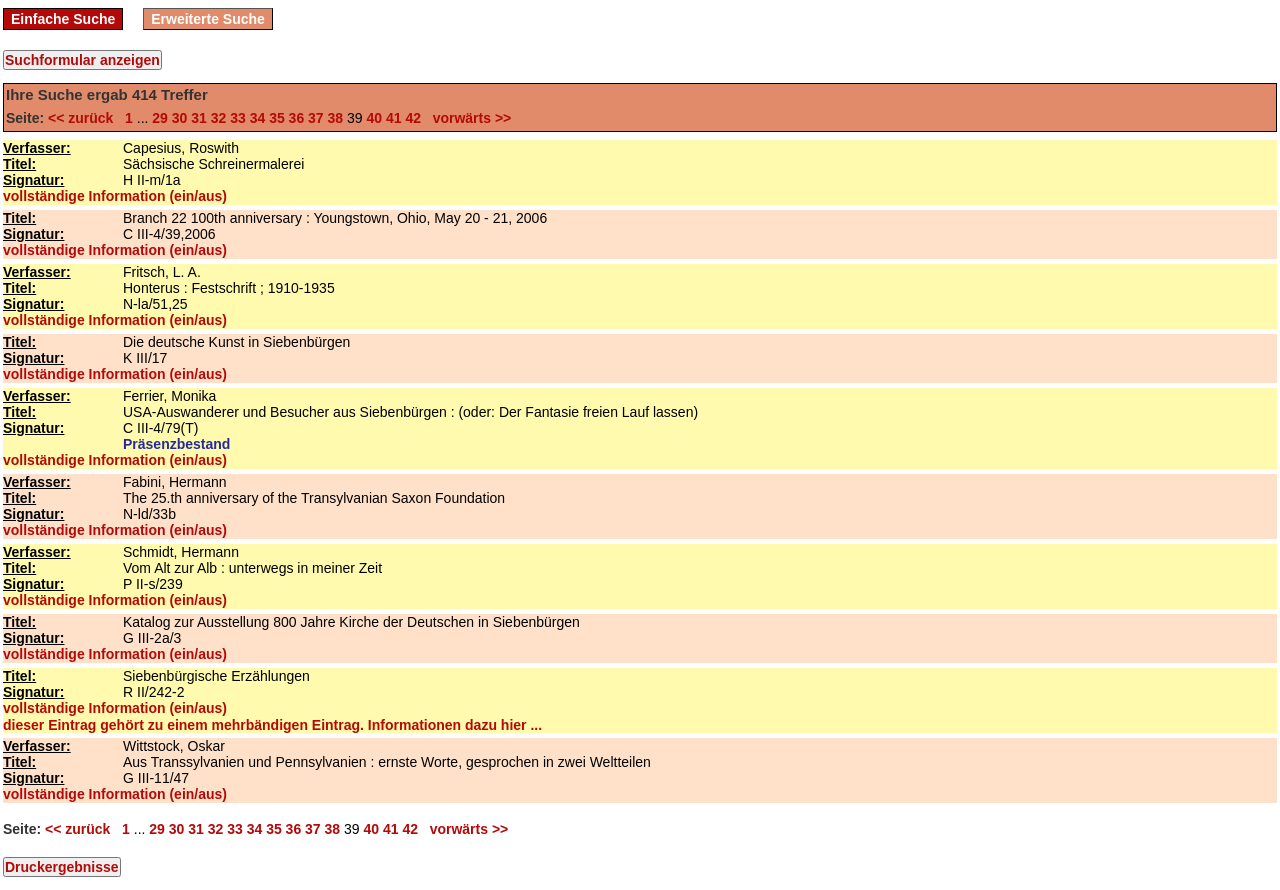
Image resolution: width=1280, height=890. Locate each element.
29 (160, 118)
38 (336, 118)
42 (413, 118)
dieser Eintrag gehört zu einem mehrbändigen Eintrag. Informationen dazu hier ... (272, 725)
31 (199, 118)
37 (316, 118)
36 (297, 118)
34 (258, 118)
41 (394, 118)
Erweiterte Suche (208, 19)
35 (277, 118)
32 (219, 118)
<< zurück (84, 118)
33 (238, 118)
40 (374, 118)
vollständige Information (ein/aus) (115, 196)
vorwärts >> (468, 118)
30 (180, 118)
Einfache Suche (63, 19)
